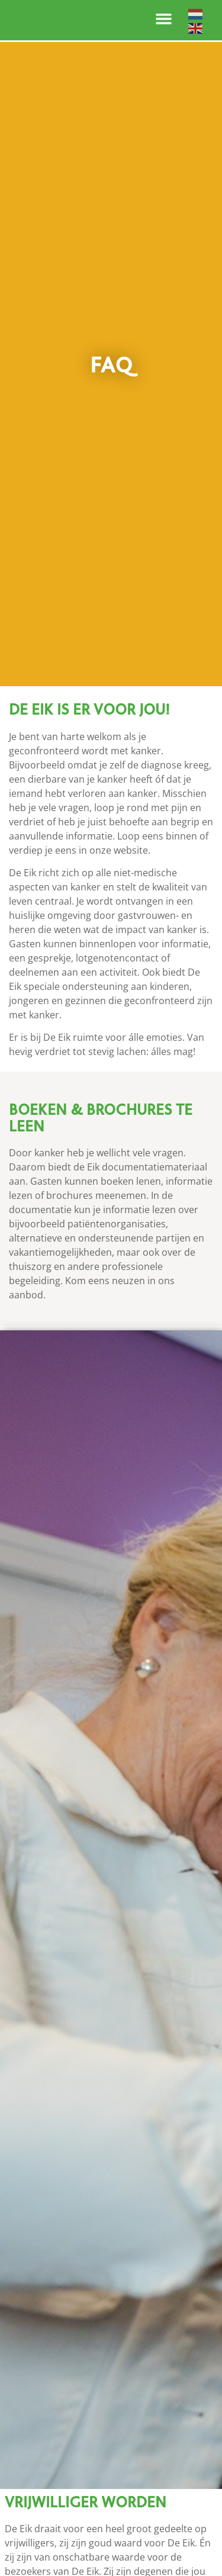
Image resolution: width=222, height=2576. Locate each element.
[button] (164, 19)
